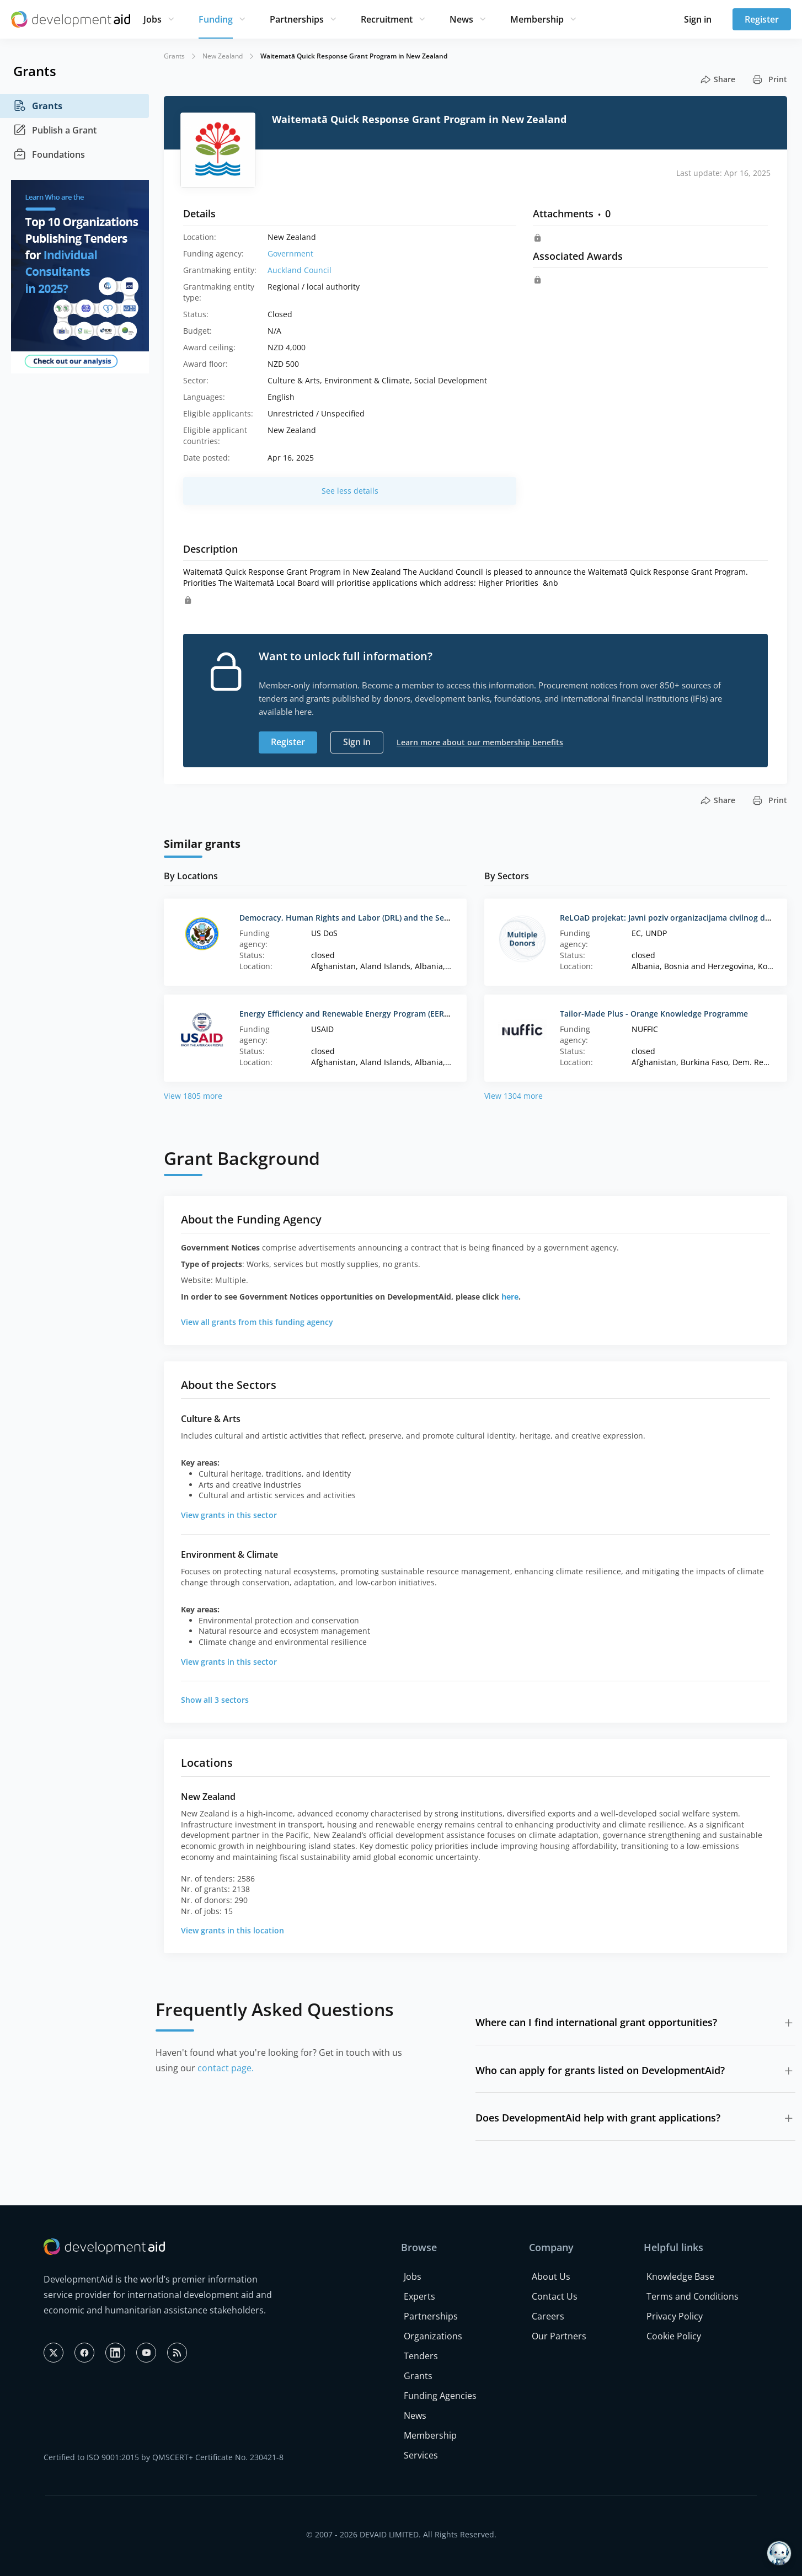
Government (290, 253)
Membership (537, 19)
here (509, 1296)
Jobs (152, 19)
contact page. (225, 2068)
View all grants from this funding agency (257, 1322)
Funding (216, 19)
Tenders (421, 2356)
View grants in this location (232, 1930)
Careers (548, 2316)
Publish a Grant (55, 130)
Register (762, 19)
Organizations (433, 2336)
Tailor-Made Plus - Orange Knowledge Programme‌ (654, 1013)
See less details (350, 490)
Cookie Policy (673, 2336)
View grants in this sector (229, 1515)
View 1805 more (193, 1096)
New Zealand (222, 56)
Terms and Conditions (692, 2296)
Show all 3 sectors (215, 1700)
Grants (37, 106)
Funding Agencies (440, 2396)
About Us (551, 2276)
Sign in (698, 19)
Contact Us (555, 2296)
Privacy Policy (674, 2316)
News (461, 19)
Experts (419, 2296)
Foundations (49, 154)
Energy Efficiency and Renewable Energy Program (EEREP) (347, 1013)
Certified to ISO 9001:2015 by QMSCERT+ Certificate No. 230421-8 (164, 2457)
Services (421, 2455)
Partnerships (297, 19)
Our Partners (559, 2336)
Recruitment (387, 19)
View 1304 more (513, 1096)
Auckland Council (300, 270)
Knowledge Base (680, 2276)
